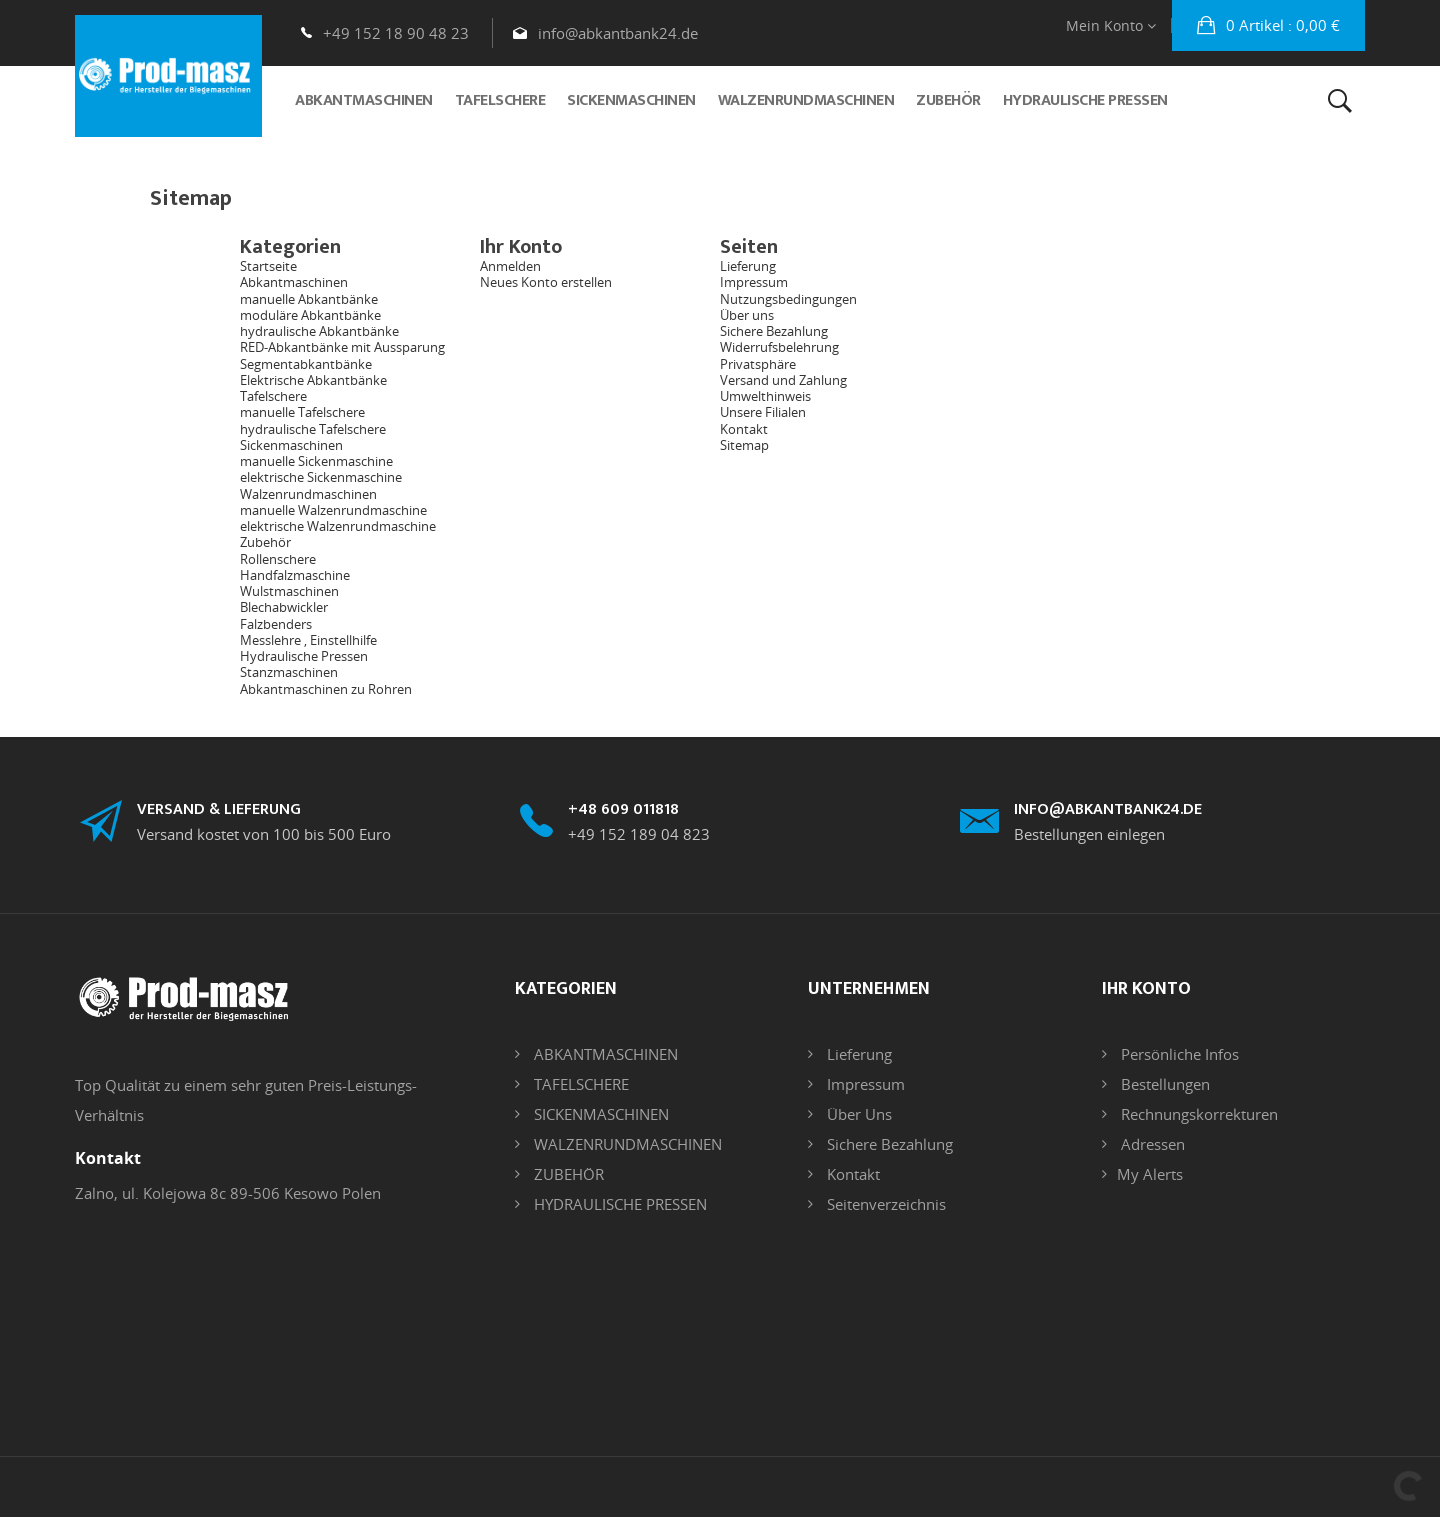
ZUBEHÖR (567, 1174)
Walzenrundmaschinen (308, 494)
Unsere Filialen (763, 412)
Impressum (754, 282)
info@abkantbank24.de (618, 33)
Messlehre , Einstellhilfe (308, 640)
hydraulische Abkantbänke (319, 331)
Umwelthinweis (765, 396)
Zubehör (265, 542)
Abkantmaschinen (294, 282)
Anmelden (510, 266)
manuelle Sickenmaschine (316, 461)
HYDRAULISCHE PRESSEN (618, 1204)
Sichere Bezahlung (774, 331)
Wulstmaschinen (289, 591)
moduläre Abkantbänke (310, 315)
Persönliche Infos (1178, 1054)
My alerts (1150, 1174)
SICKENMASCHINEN (599, 1114)
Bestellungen (1163, 1084)
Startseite (268, 266)
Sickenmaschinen (291, 445)
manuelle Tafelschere (302, 412)
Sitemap (744, 445)
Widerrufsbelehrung (779, 347)
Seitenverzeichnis (884, 1204)
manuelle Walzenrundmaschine (333, 510)
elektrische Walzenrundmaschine (338, 526)
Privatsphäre (758, 364)
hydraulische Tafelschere (313, 429)
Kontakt (744, 429)
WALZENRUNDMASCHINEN (626, 1144)
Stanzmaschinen (289, 672)
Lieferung (748, 266)
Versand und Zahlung (783, 380)
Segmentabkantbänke (306, 364)
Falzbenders (276, 624)
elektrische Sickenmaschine (321, 477)
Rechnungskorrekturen (1197, 1114)
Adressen (1151, 1144)
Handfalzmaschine (295, 575)
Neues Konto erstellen (546, 282)
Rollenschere (278, 559)
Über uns (747, 315)
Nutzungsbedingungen (788, 299)
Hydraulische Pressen (304, 656)
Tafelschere (273, 396)
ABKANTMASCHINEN (604, 1054)
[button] (1268, 25)
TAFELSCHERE (579, 1084)
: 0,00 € (1281, 25)
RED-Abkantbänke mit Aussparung (342, 347)
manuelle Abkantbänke (309, 299)
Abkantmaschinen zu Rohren (326, 689)
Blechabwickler (284, 607)
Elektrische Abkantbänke (313, 380)
